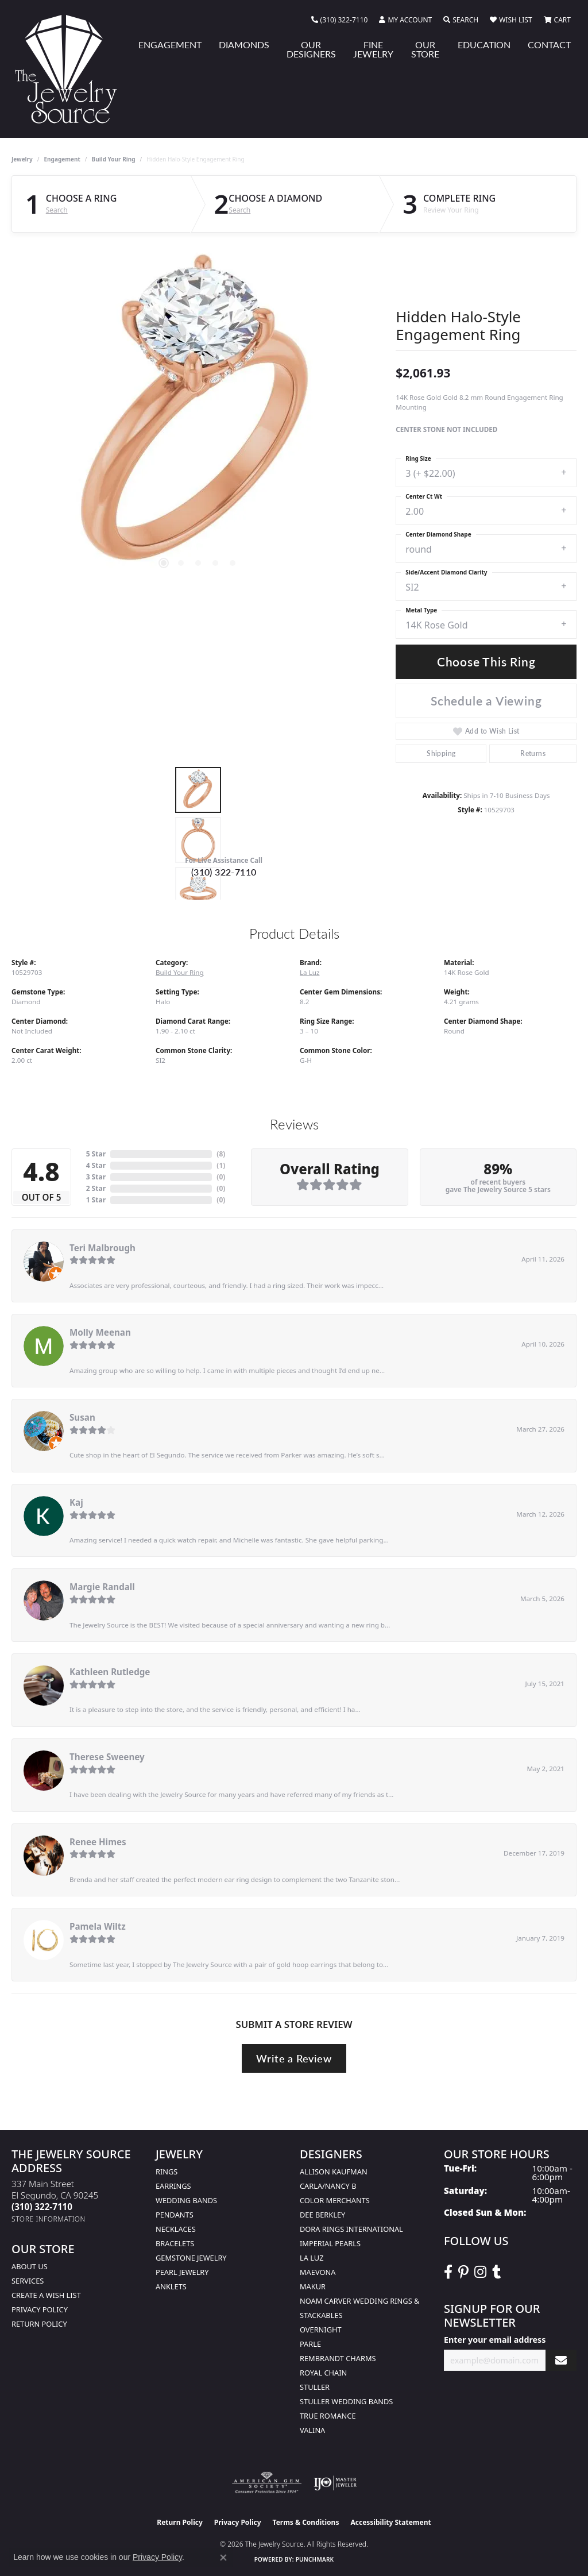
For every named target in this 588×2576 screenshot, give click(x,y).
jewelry (22, 159)
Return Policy (39, 2324)
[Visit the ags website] (266, 2483)
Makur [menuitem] (313, 2286)
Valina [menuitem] (312, 2430)
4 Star (96, 1165)
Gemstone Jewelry (191, 2258)
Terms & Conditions (306, 2522)
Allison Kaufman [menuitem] (334, 2171)
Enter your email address (495, 2339)
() (220, 1154)
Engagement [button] (170, 44)
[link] (339, 20)
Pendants (175, 2214)
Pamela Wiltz (97, 1926)
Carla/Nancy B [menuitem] (328, 2186)
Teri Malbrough (102, 1248)
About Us (29, 2266)
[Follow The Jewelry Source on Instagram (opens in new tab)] (480, 2272)
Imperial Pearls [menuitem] (330, 2243)
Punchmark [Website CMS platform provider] (315, 2559)
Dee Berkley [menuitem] (322, 2214)
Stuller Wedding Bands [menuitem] (346, 2401)
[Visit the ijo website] (335, 2483)
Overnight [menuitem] (321, 2329)
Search (57, 210)
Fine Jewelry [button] (373, 49)
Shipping (441, 753)
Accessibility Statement (390, 2522)
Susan (82, 1417)
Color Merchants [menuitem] (335, 2200)
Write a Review (293, 2058)
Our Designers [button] (311, 49)
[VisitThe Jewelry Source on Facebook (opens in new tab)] (448, 2272)
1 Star (96, 1200)
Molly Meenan (100, 1332)
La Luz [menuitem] (311, 2258)
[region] (198, 416)
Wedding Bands (186, 2200)
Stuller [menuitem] (315, 2387)
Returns (533, 753)
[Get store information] (48, 2219)
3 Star (96, 1177)
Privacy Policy (39, 2309)
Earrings (173, 2186)
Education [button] (484, 44)
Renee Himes (97, 1842)
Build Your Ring (114, 159)
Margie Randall (102, 1586)
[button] (405, 20)
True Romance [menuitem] (328, 2416)
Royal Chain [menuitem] (323, 2372)
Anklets (171, 2286)
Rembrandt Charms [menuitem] (338, 2358)
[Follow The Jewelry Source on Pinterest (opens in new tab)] (463, 2272)
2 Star (96, 1188)
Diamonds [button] (244, 44)
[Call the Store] (41, 2206)
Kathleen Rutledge (109, 1672)
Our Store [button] (425, 49)
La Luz (309, 972)
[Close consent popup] (223, 2557)
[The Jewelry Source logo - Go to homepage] (70, 68)
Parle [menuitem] (310, 2344)
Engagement (62, 159)
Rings (166, 2171)
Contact (549, 44)
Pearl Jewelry (182, 2272)
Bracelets (175, 2243)
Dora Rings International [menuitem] (351, 2229)
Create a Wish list (46, 2295)
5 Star (96, 1154)
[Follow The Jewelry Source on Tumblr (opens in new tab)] (496, 2272)
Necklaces (176, 2229)
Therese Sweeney (107, 1757)
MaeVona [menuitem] (317, 2272)
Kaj (76, 1502)
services (27, 2281)
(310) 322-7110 (224, 871)
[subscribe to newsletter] (561, 2360)
